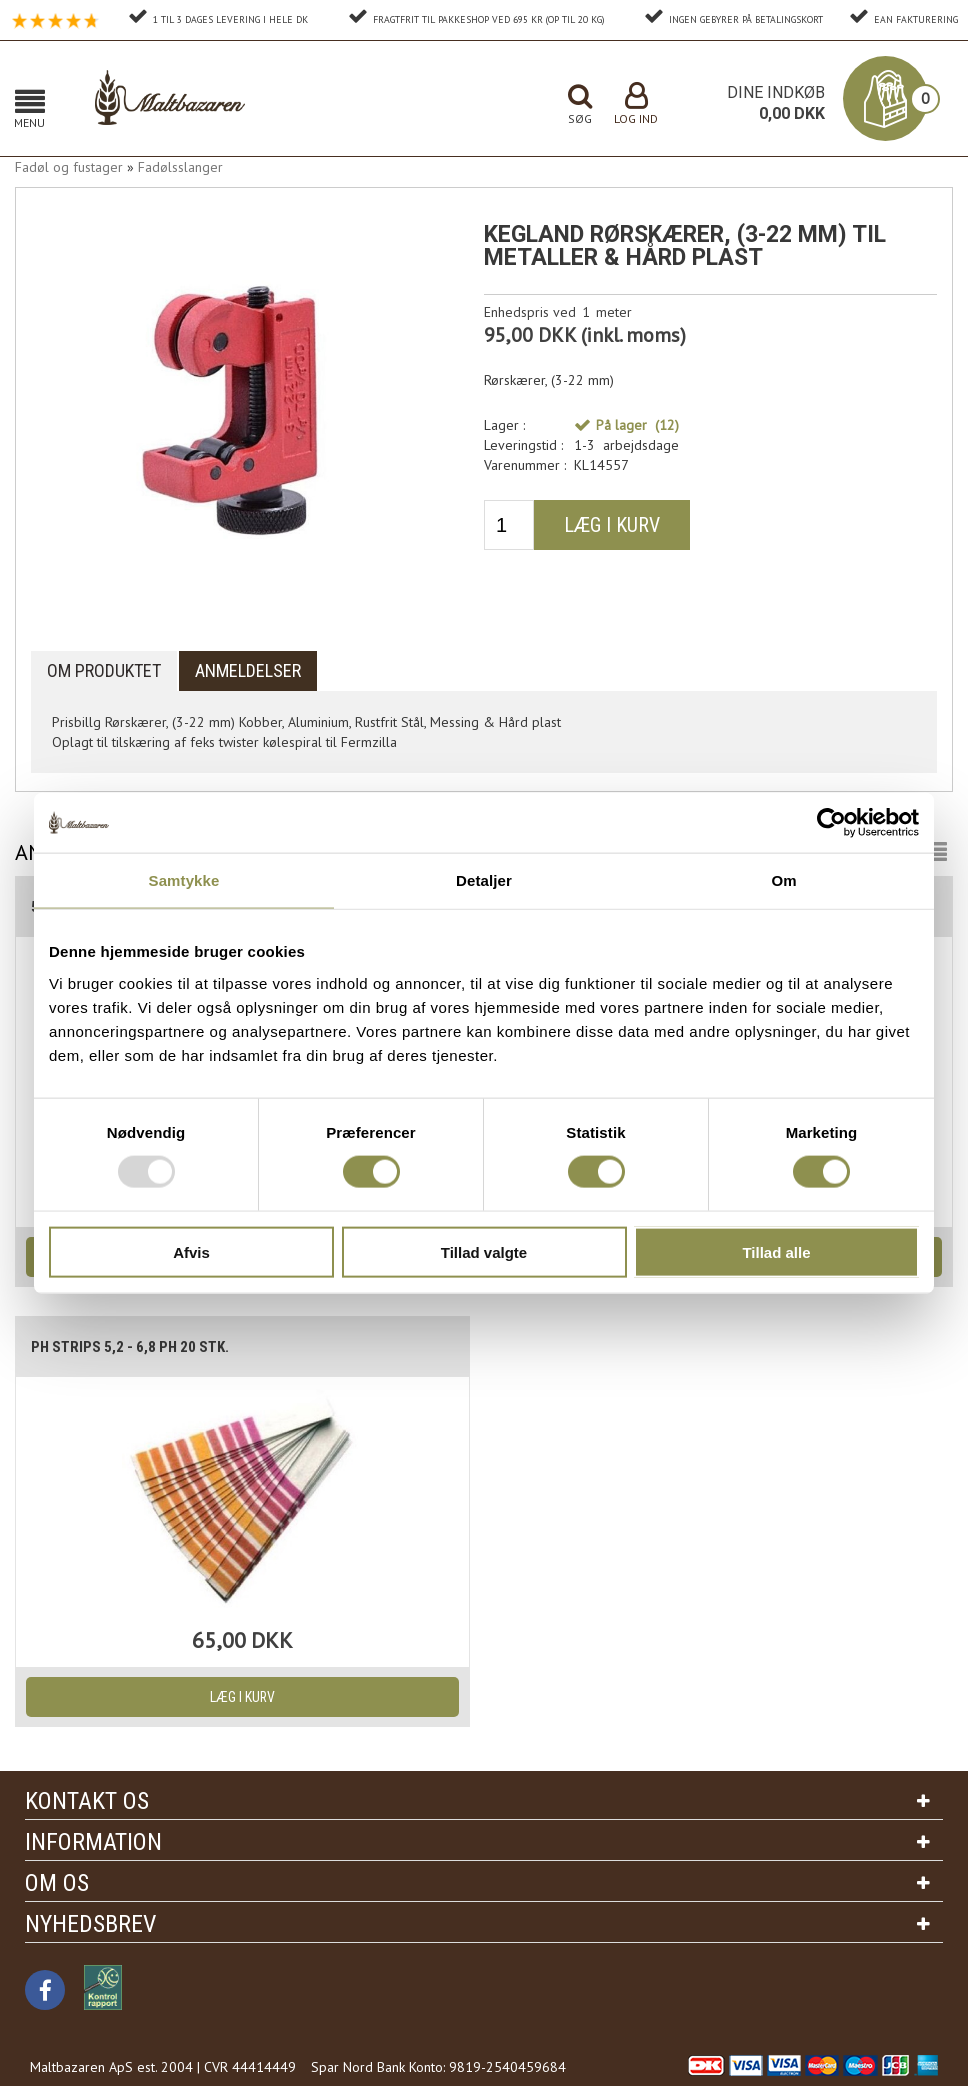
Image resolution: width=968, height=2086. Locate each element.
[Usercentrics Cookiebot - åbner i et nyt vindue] (831, 823)
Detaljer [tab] (484, 880)
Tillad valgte (484, 1251)
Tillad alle (776, 1251)
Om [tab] (783, 880)
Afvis (191, 1251)
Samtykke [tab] (184, 880)
